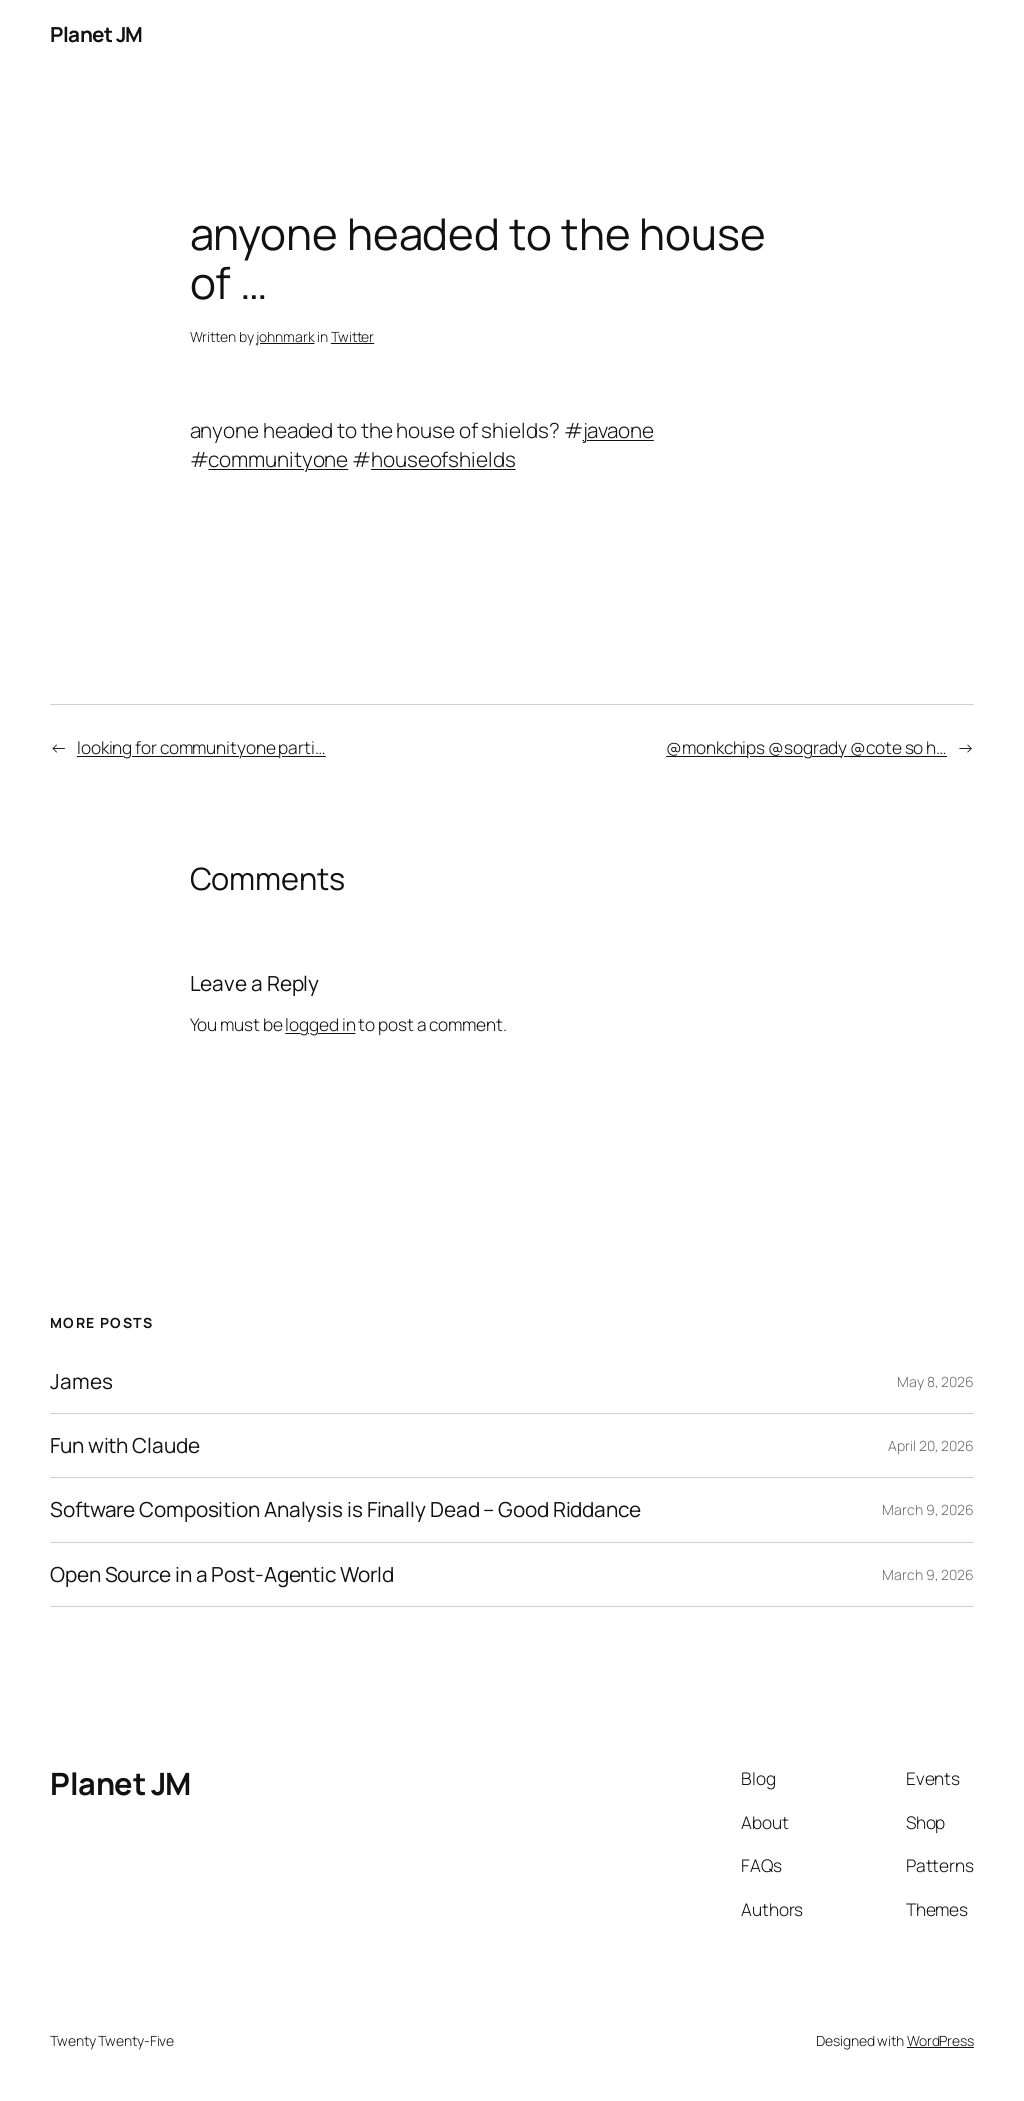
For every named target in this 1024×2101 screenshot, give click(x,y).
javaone (618, 430)
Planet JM (96, 34)
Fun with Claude (125, 1445)
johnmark (285, 336)
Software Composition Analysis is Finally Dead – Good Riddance (345, 1509)
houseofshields (443, 459)
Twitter (352, 336)
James (81, 1381)
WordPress (940, 2040)
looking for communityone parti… (201, 747)
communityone (278, 459)
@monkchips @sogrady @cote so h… (806, 747)
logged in (320, 1024)
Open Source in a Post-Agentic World (222, 1574)
